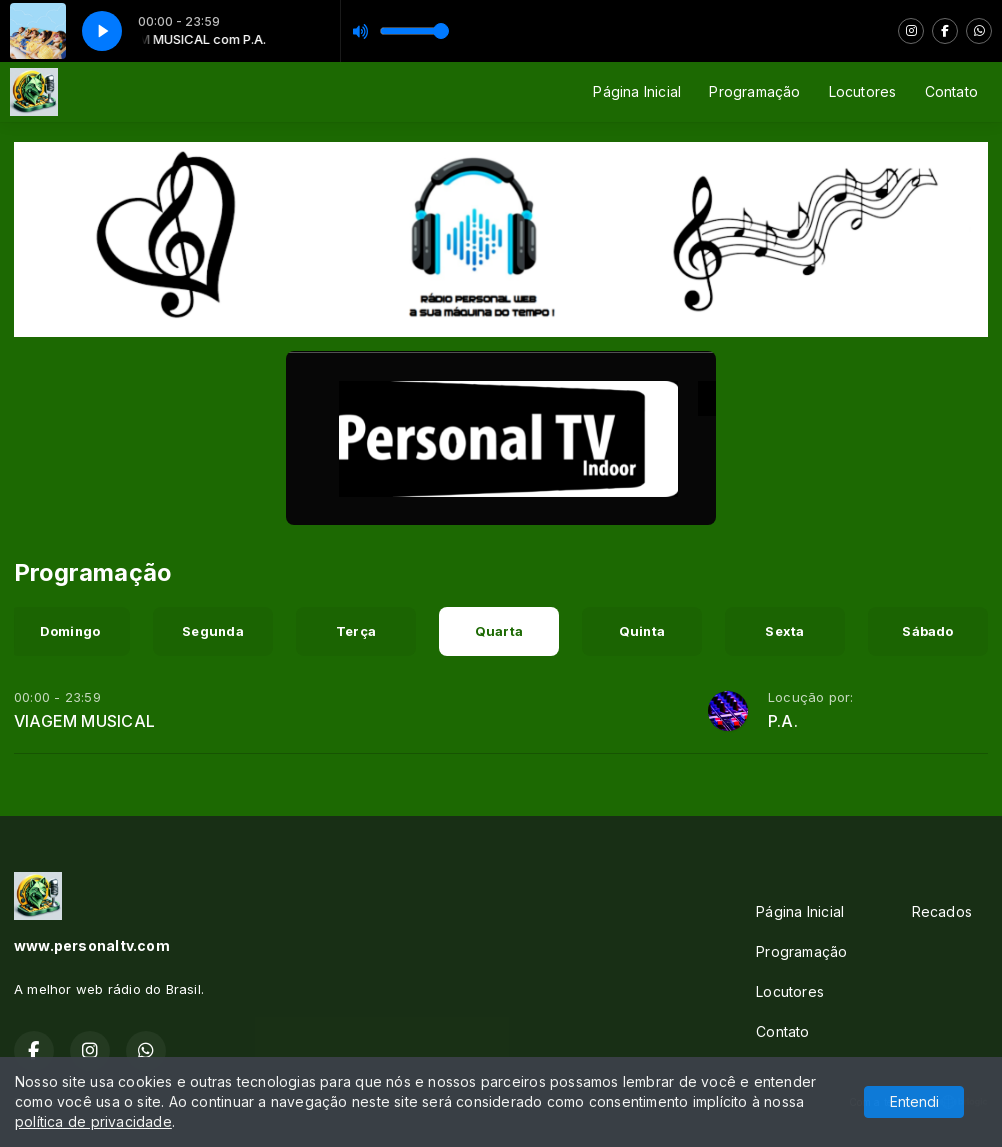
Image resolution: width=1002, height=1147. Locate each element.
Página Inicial (637, 91)
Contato (951, 91)
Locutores (863, 91)
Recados (942, 911)
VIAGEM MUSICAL (84, 721)
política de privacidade (93, 1121)
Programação (754, 91)
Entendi (914, 1101)
